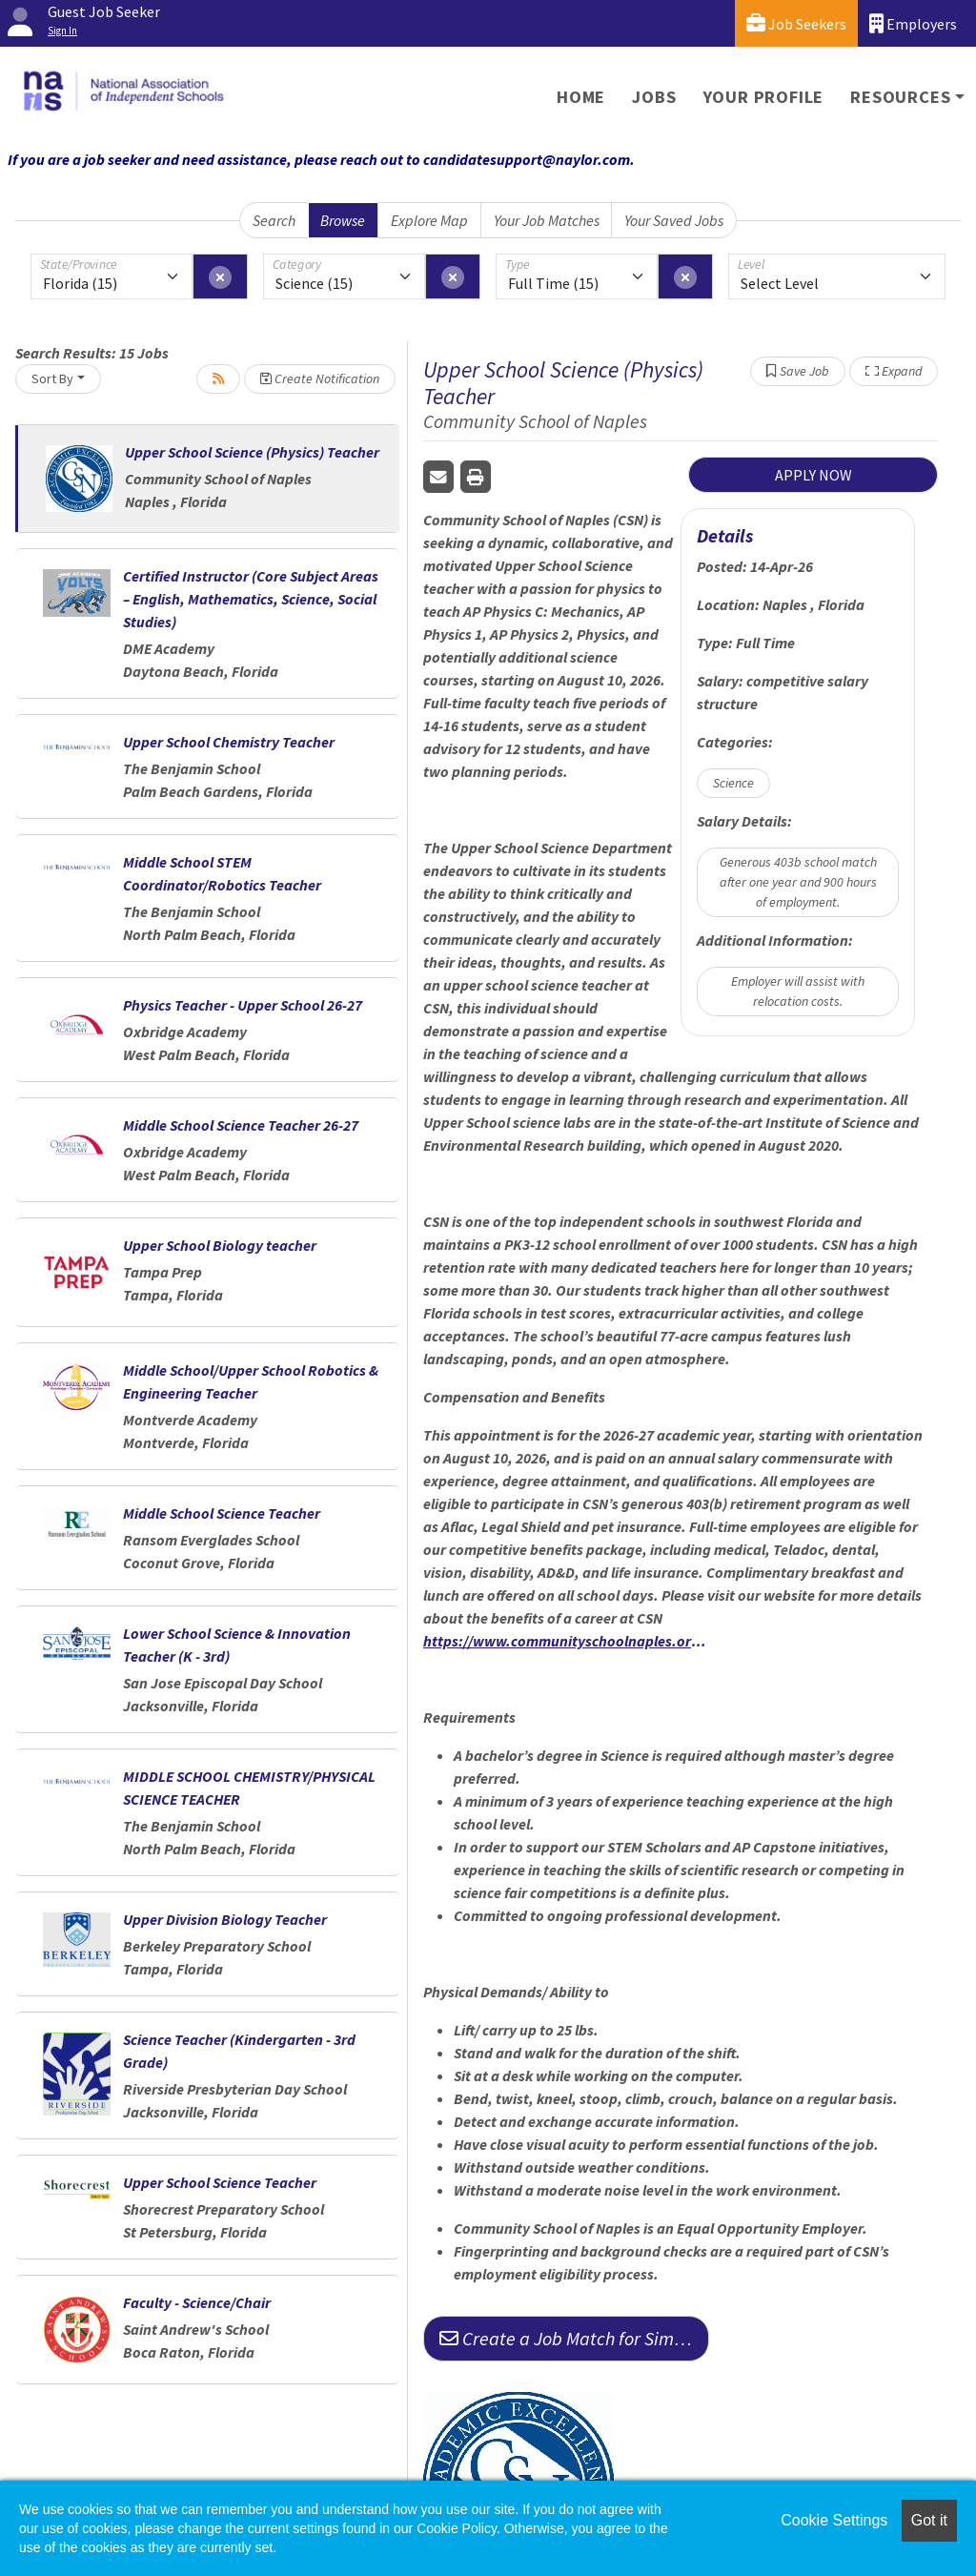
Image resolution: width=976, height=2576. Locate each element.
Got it (929, 2520)
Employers (913, 23)
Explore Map (429, 220)
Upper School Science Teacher (219, 2182)
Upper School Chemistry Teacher (229, 741)
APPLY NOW (813, 474)
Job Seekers (796, 23)
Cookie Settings (834, 2520)
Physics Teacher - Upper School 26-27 (242, 1004)
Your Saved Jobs (673, 220)
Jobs (654, 97)
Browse (342, 220)
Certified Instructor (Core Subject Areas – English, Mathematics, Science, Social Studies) (250, 598)
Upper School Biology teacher (219, 1245)
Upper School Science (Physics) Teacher (252, 451)
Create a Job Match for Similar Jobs (574, 2338)
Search (274, 220)
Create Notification (319, 378)
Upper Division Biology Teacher (225, 1919)
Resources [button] (900, 97)
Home (581, 97)
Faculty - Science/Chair (197, 2302)
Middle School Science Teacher (221, 1513)
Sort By (52, 378)
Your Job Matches (547, 220)
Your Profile (763, 97)
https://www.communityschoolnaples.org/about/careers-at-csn (566, 1640)
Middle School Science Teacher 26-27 (240, 1125)
